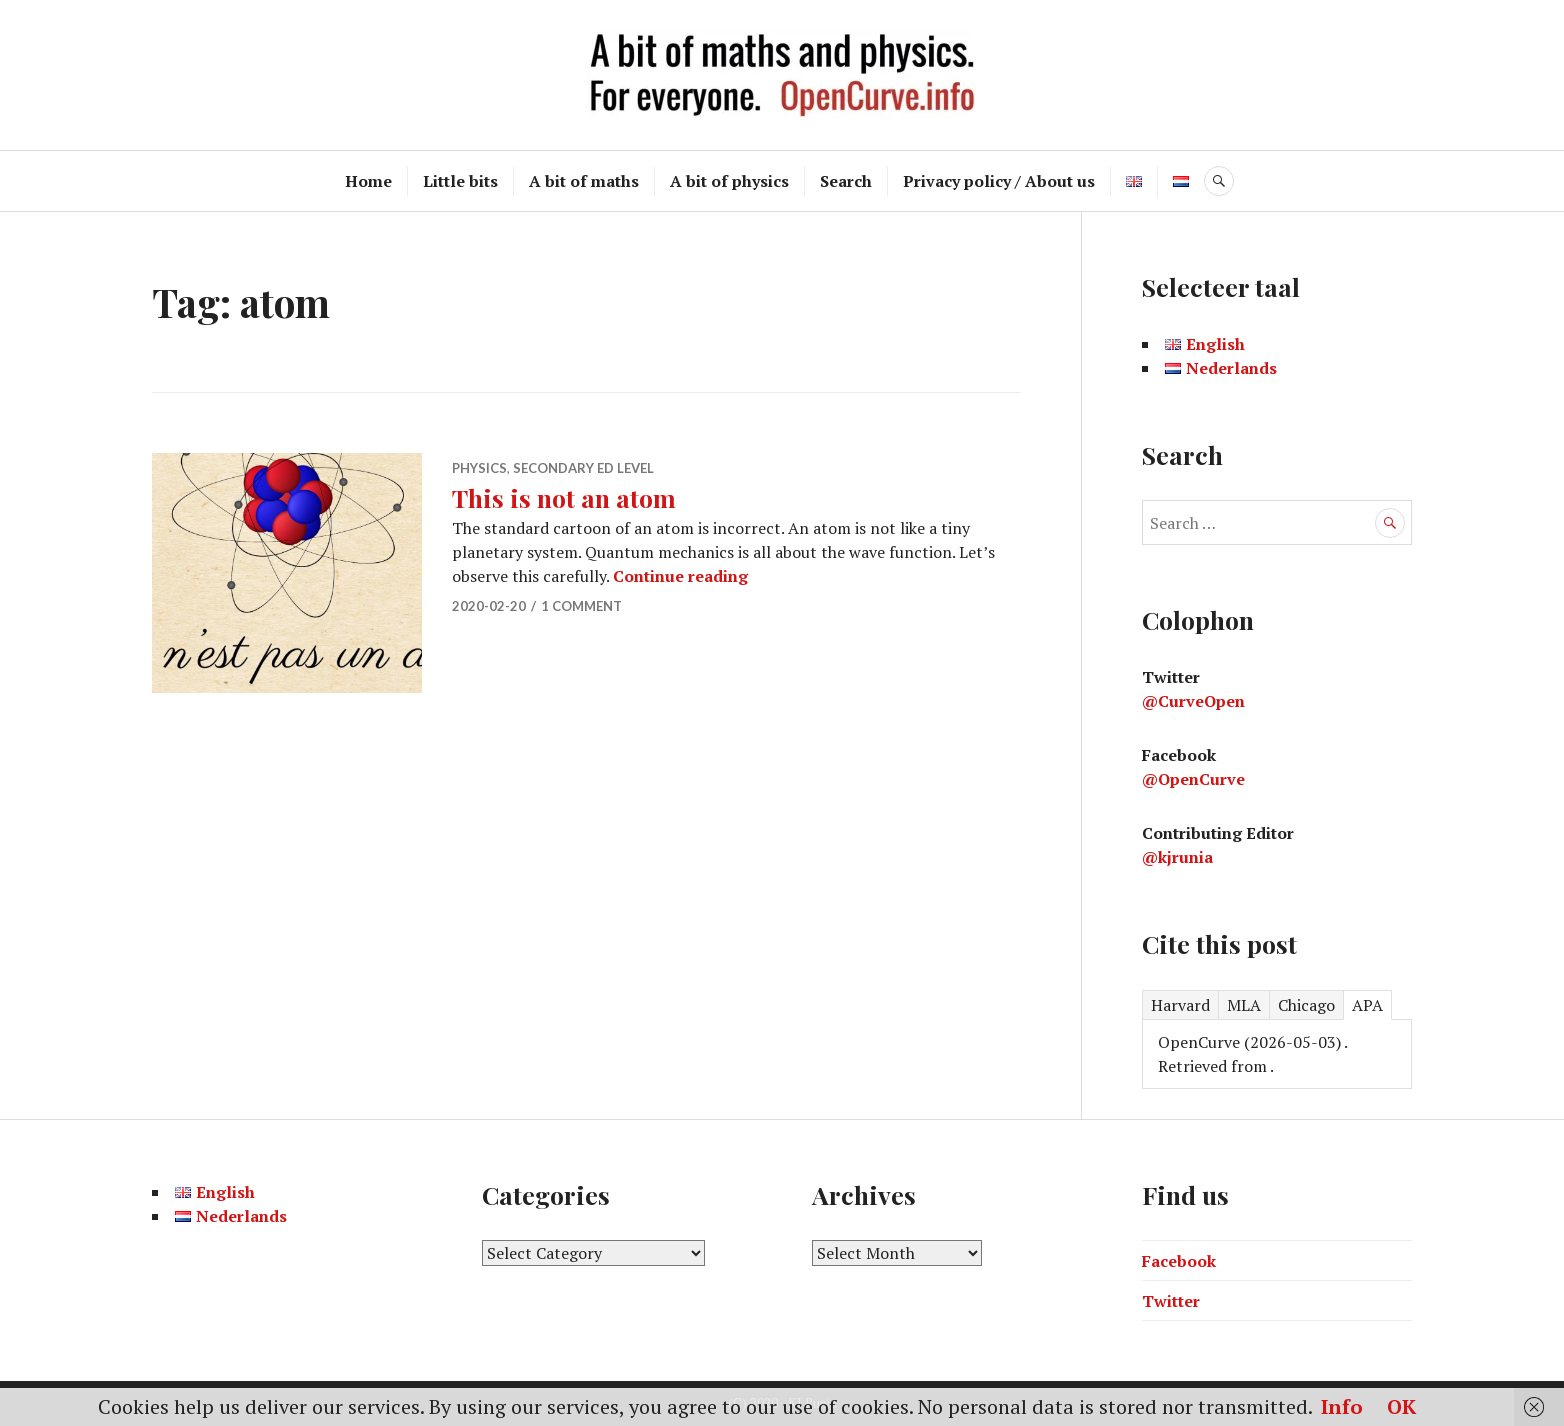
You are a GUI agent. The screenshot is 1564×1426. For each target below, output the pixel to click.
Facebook (1179, 1261)
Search (846, 181)
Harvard (1180, 1005)
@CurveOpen (1193, 701)
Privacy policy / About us (999, 181)
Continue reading (680, 576)
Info (1342, 1406)
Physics (479, 468)
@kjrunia (1177, 857)
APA (1367, 1005)
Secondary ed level (583, 468)
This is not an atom (564, 497)
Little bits (460, 181)
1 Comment (581, 606)
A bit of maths (584, 181)
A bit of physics (729, 181)
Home (368, 181)
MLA (1244, 1005)
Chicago (1306, 1005)
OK (1401, 1406)
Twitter (1171, 1301)
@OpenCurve (1193, 779)
